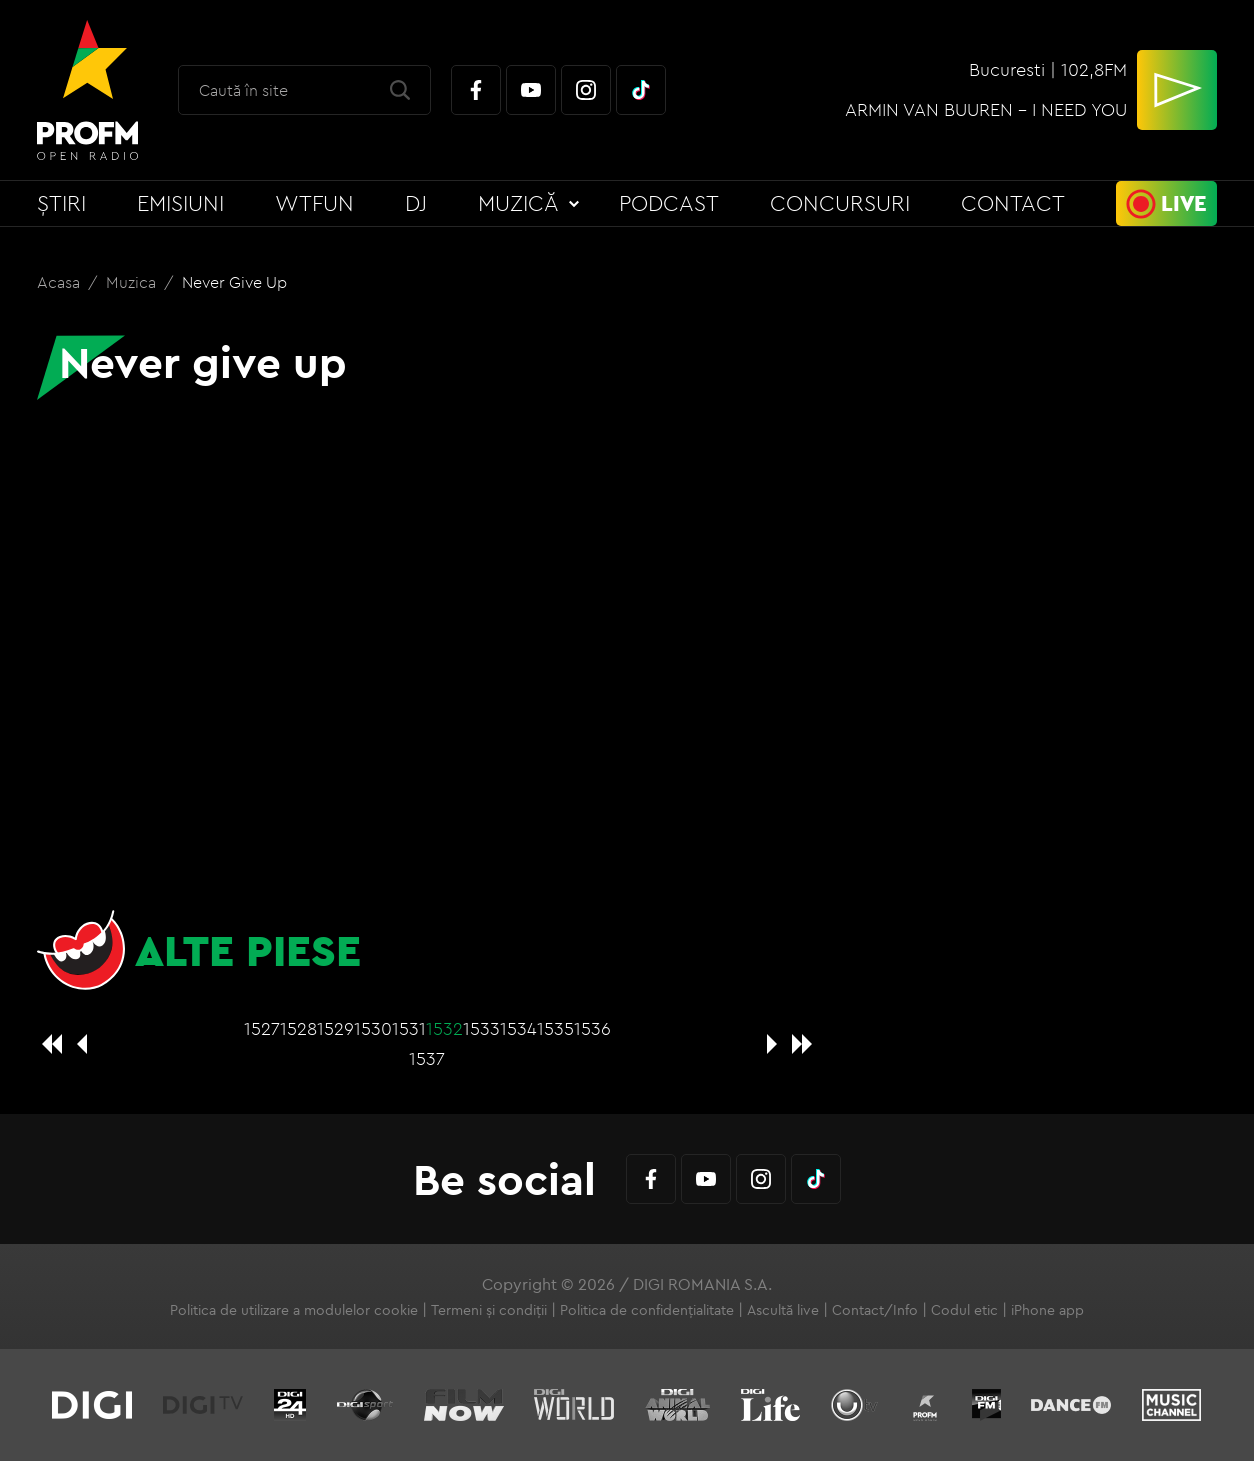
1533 (481, 1028)
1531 (409, 1028)
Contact (1013, 203)
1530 (373, 1028)
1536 (592, 1028)
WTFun (314, 203)
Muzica (133, 282)
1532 (444, 1028)
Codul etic (964, 1310)
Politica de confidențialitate (647, 1310)
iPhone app (1047, 1310)
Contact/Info (875, 1310)
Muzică (518, 203)
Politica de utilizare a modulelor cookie (294, 1310)
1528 (298, 1028)
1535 (555, 1028)
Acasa (60, 282)
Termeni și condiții (489, 1310)
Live (1184, 203)
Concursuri (840, 203)
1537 (427, 1058)
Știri (61, 203)
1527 (262, 1028)
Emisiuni (180, 203)
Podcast (669, 203)
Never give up (234, 282)
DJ (416, 203)
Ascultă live (783, 1310)
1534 (518, 1028)
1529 (335, 1028)
